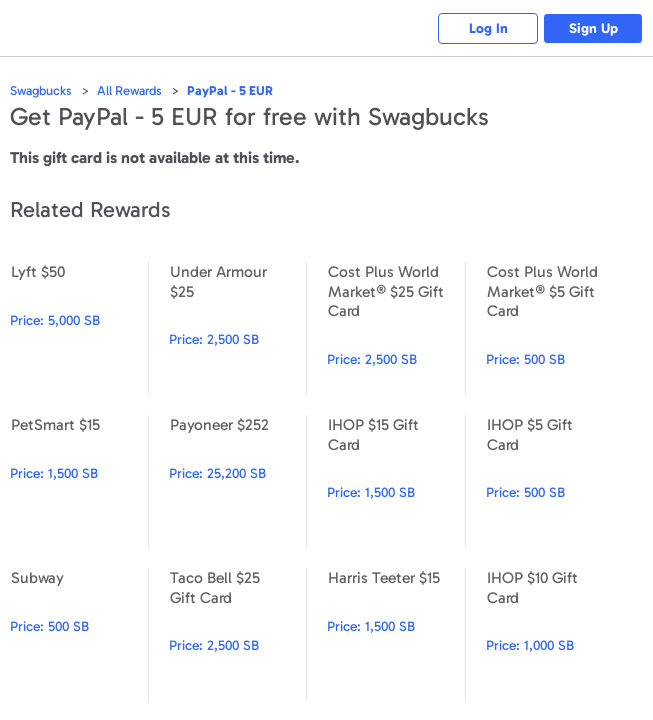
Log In (488, 28)
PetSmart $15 (79, 481)
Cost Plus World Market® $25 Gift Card (396, 328)
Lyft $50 (79, 328)
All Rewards (129, 90)
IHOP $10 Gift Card (555, 634)
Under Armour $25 (238, 328)
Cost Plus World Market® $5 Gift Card (555, 328)
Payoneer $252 (238, 481)
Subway (79, 634)
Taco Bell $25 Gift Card (238, 634)
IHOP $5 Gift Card (555, 481)
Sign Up (593, 28)
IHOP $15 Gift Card (396, 481)
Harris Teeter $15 (396, 634)
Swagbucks (41, 90)
